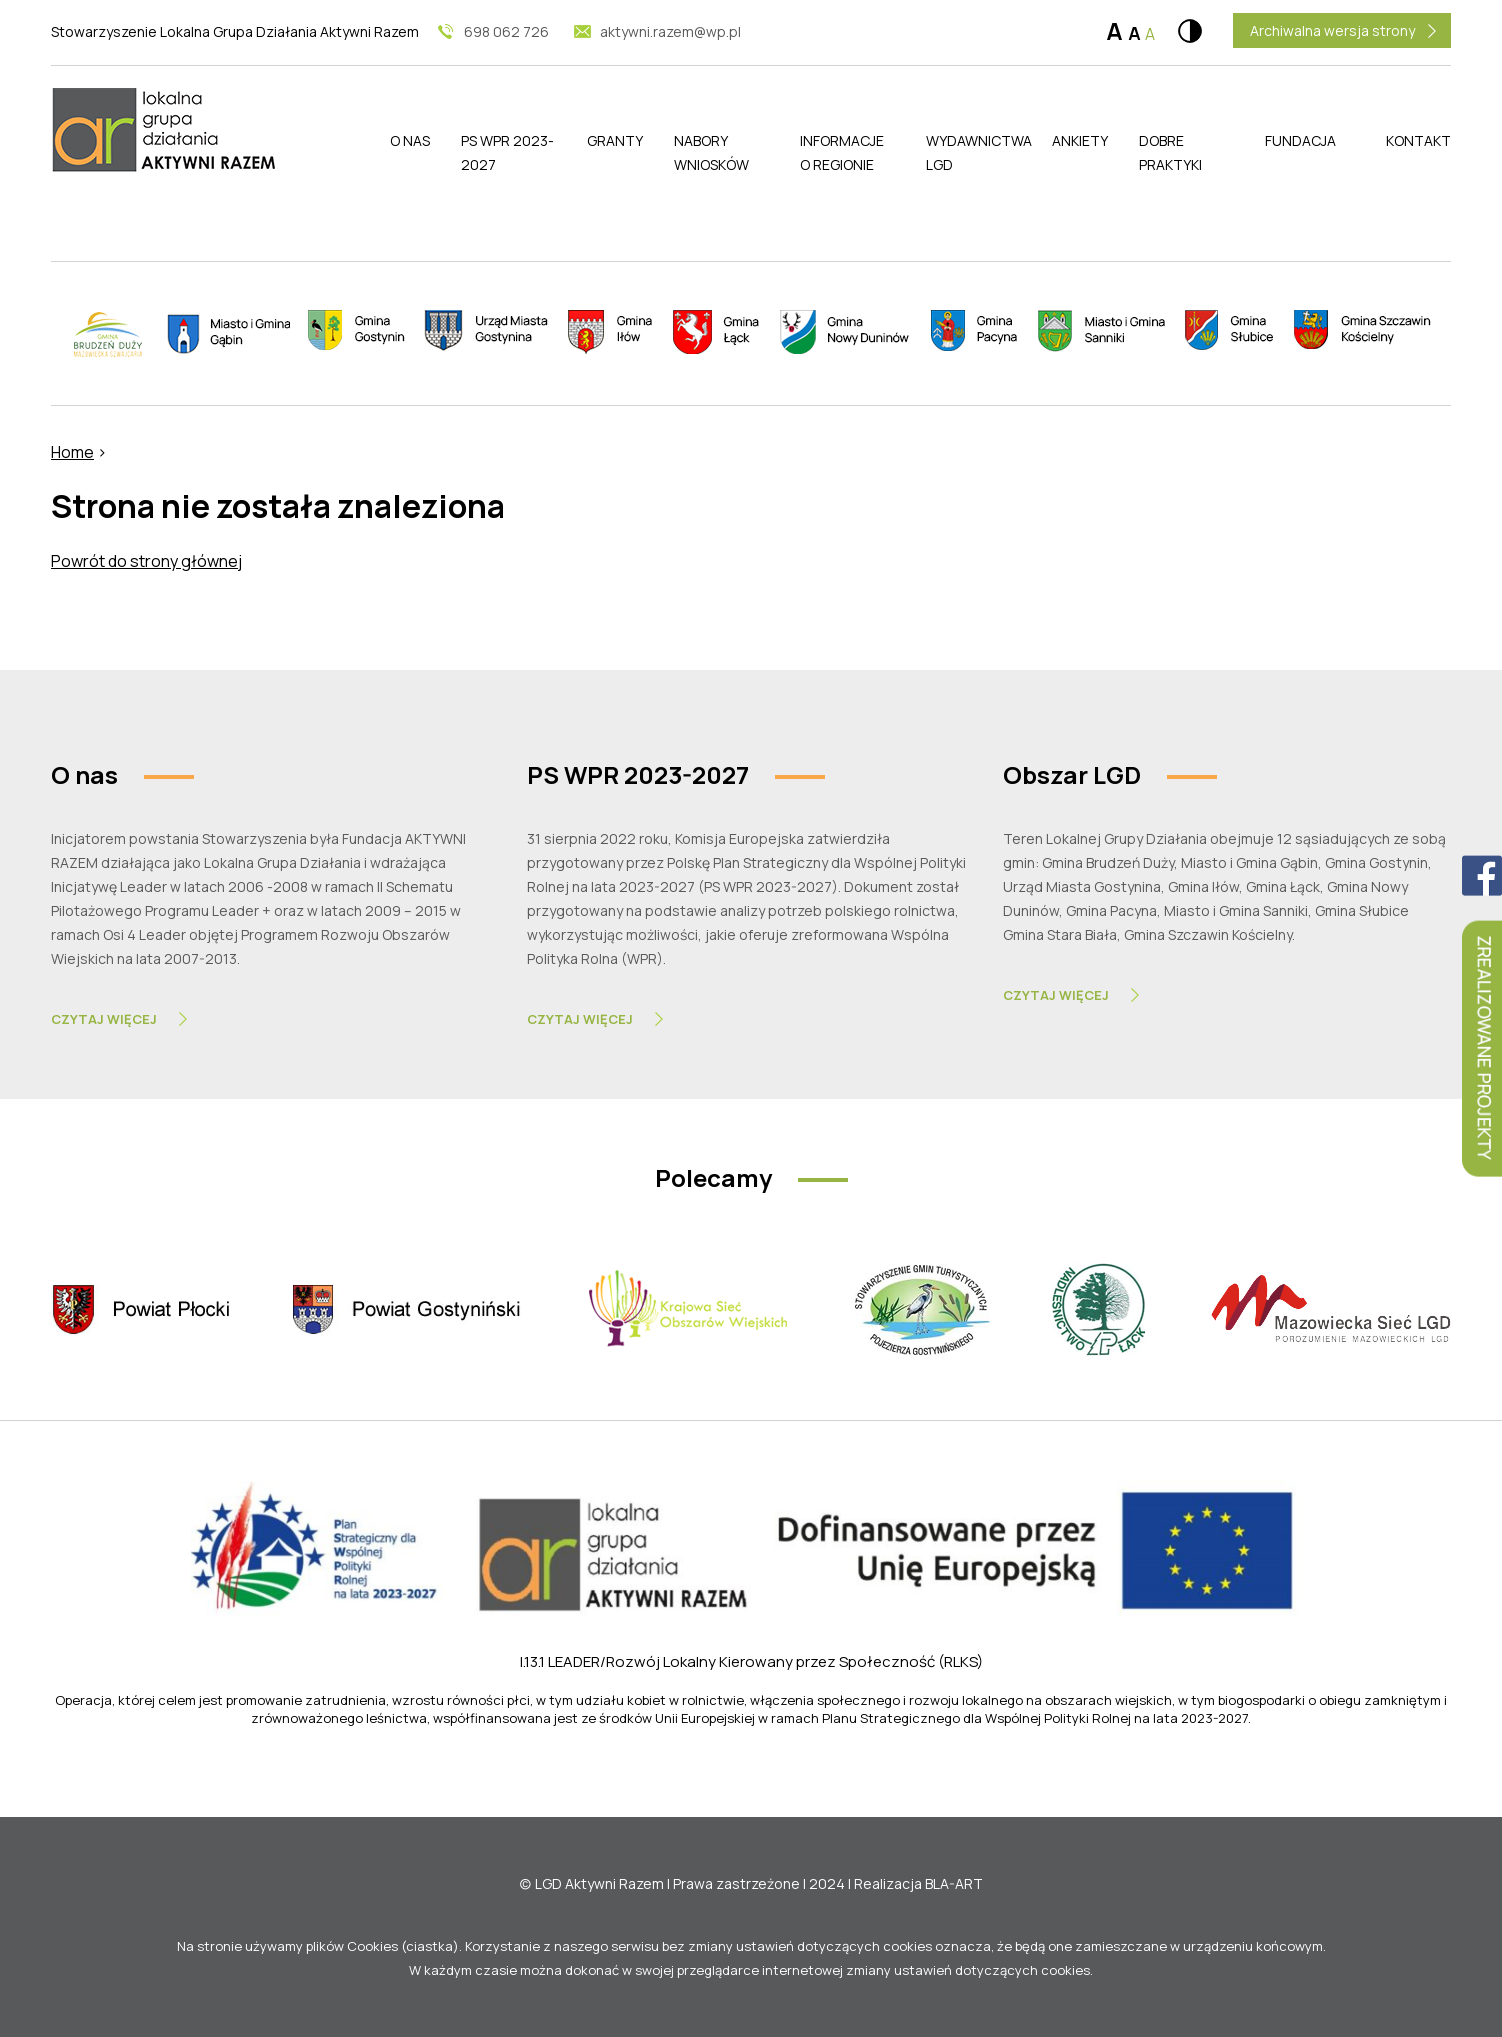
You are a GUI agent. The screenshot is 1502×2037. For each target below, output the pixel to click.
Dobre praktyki (1170, 152)
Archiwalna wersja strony (1332, 30)
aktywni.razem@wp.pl (670, 31)
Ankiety (1080, 140)
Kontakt (1418, 140)
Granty (615, 140)
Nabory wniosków (711, 152)
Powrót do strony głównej (146, 561)
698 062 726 (506, 31)
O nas (410, 140)
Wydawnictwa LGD (973, 152)
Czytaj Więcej (104, 1019)
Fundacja (1300, 140)
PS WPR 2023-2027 (507, 152)
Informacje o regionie (842, 152)
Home (72, 452)
